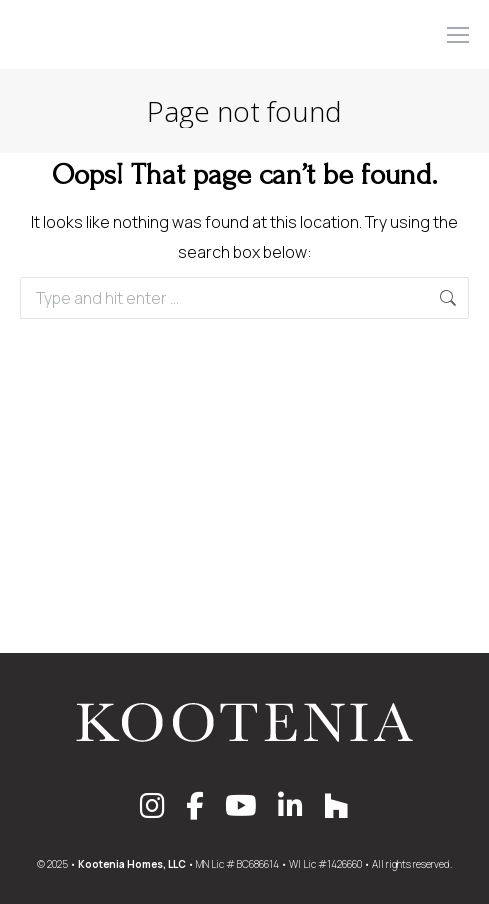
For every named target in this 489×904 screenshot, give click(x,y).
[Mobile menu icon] (458, 35)
